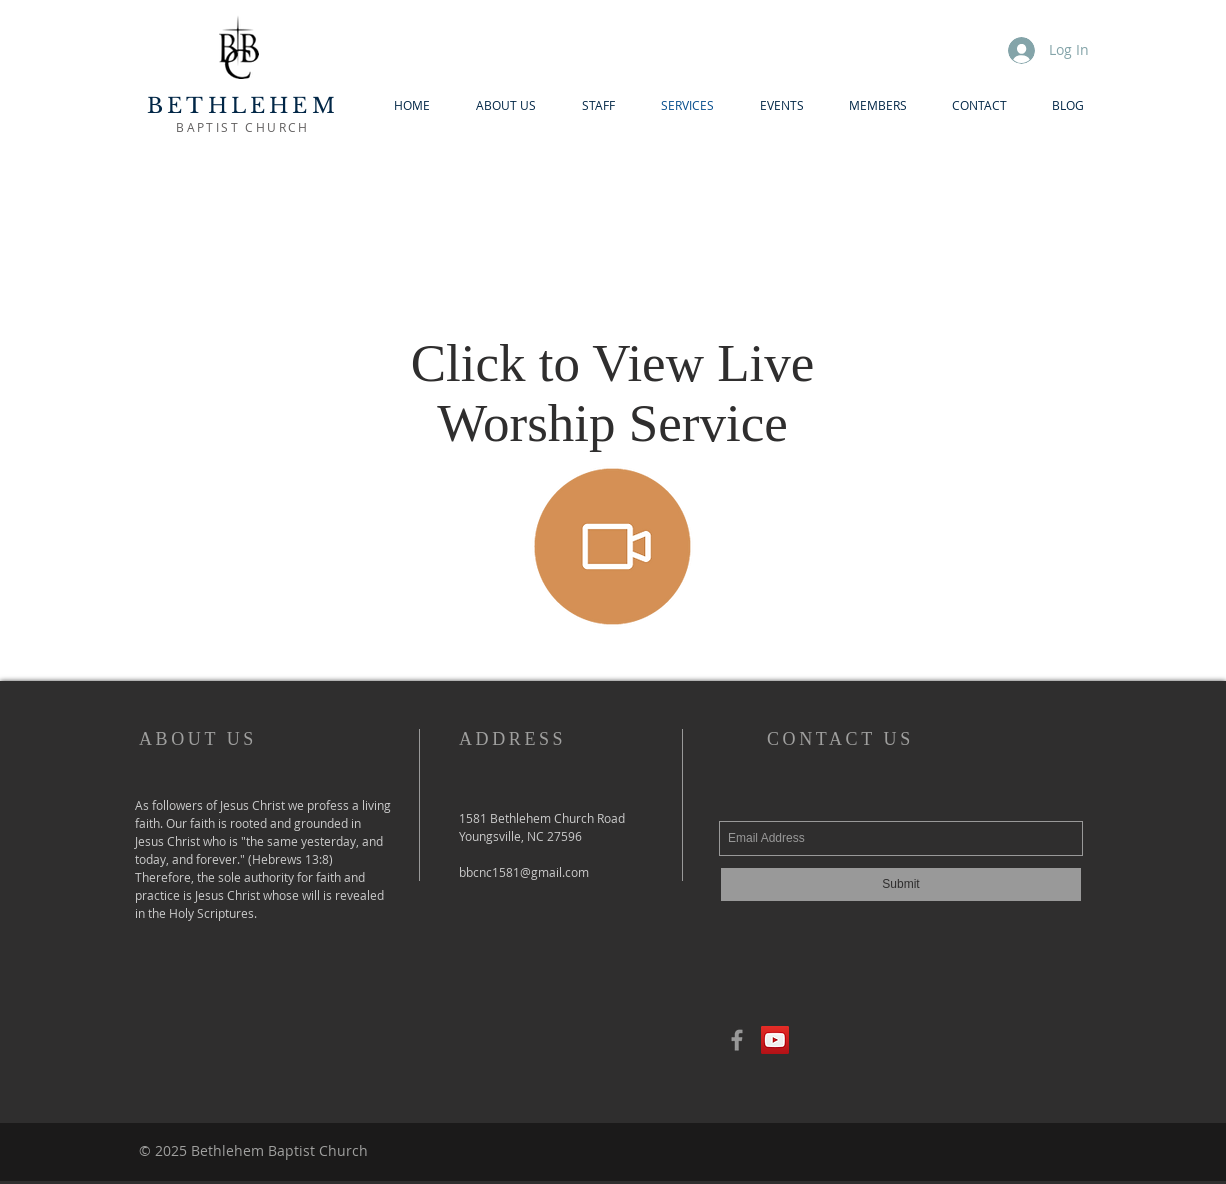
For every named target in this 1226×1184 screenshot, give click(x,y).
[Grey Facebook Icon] (737, 1040)
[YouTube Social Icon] (775, 1040)
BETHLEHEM (243, 106)
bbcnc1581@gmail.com (524, 872)
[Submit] (901, 884)
